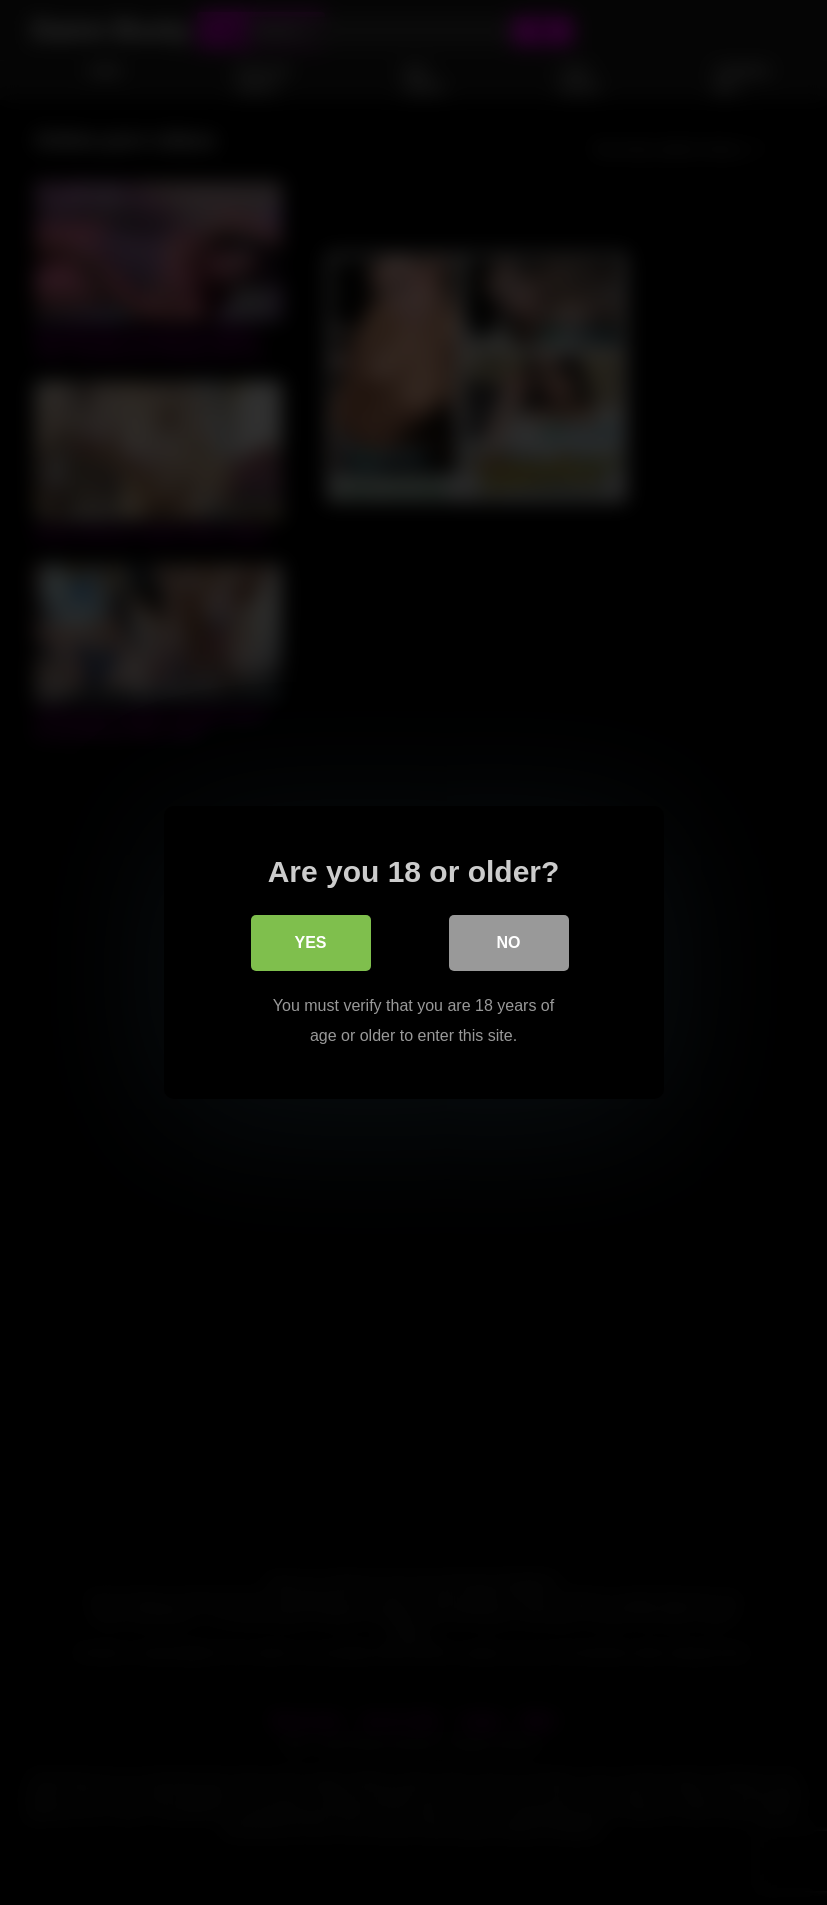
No (509, 942)
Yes (310, 942)
